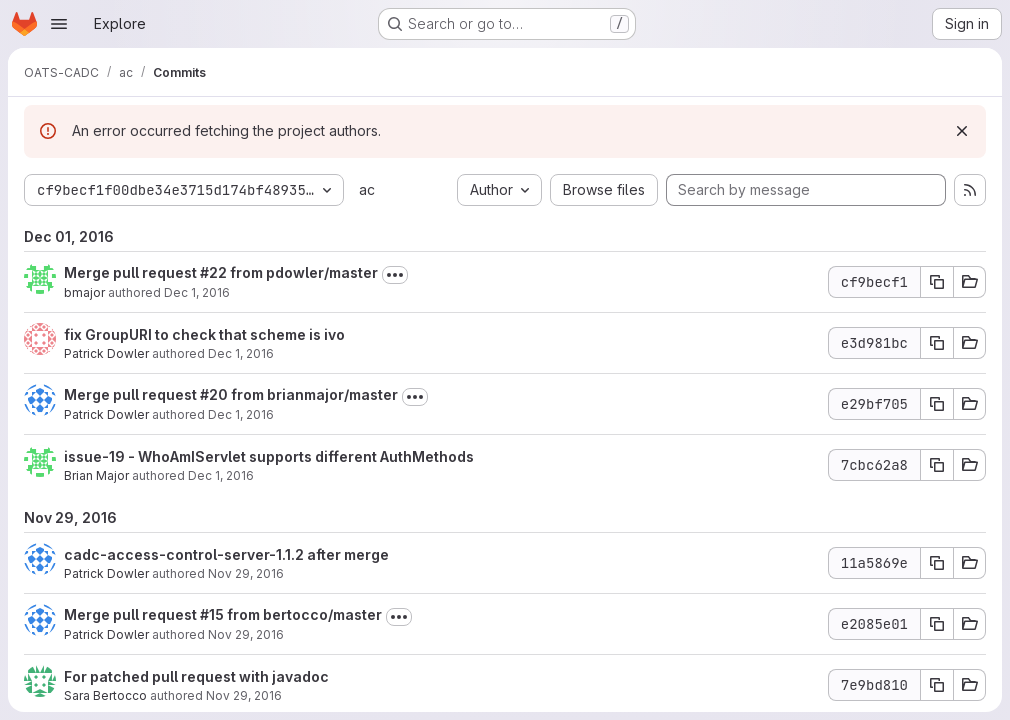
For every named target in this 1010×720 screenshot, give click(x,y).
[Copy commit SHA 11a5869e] (937, 563)
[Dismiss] (962, 131)
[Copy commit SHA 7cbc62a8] (937, 465)
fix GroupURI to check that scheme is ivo (204, 334)
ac (367, 189)
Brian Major (96, 475)
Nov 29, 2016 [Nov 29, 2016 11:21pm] (246, 573)
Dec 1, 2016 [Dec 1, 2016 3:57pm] (241, 353)
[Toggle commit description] (395, 275)
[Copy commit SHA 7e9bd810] (937, 685)
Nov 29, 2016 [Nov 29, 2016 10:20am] (244, 695)
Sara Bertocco (105, 695)
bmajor (84, 292)
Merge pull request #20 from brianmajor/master (231, 394)
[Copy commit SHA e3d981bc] (937, 343)
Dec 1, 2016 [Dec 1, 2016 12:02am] (221, 475)
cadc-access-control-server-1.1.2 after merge (226, 554)
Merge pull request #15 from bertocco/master (223, 614)
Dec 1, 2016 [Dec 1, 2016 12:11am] (241, 414)
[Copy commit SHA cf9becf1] (937, 282)
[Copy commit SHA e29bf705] (937, 404)
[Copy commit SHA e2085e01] (937, 624)
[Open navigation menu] (59, 24)
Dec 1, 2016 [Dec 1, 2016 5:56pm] (197, 292)
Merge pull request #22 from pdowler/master (221, 272)
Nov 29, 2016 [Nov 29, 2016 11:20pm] (246, 634)
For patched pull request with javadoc (196, 676)
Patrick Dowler (106, 353)
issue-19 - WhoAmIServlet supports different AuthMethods (269, 456)
